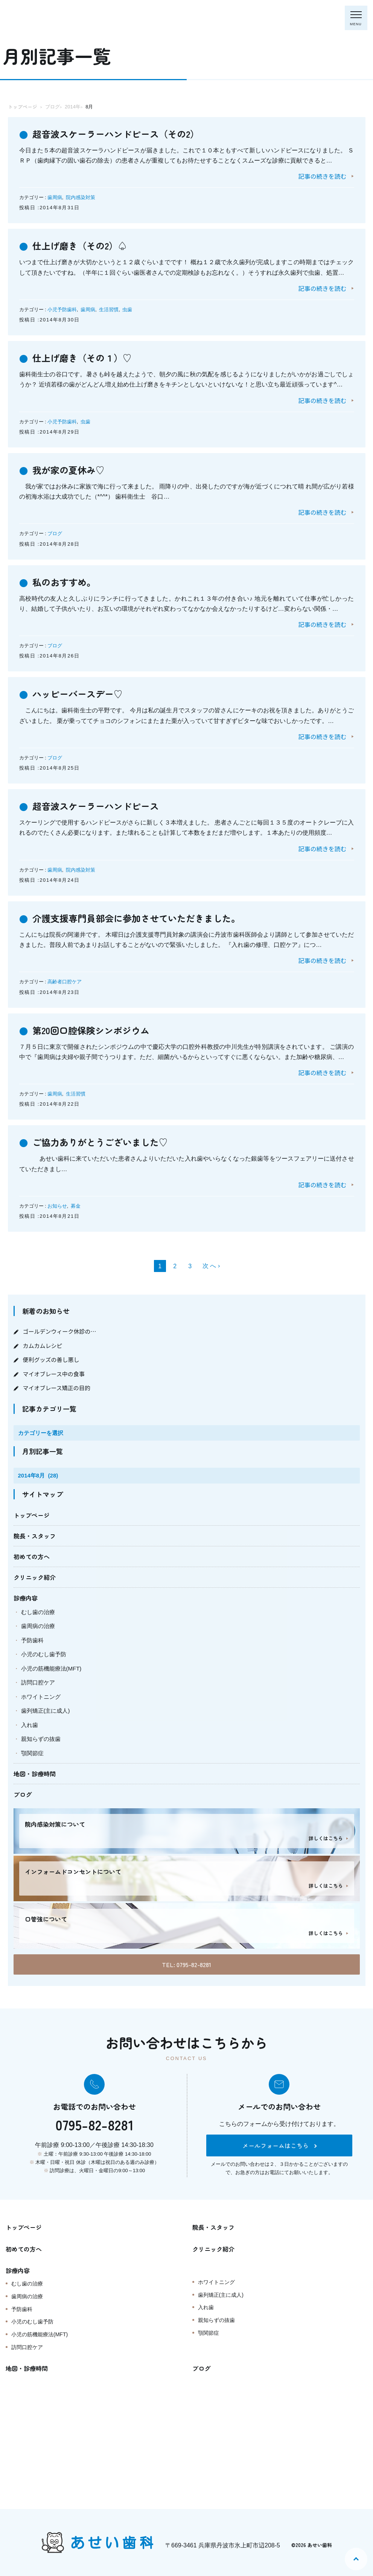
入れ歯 (29, 1725)
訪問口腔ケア (38, 1682)
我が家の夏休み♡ (68, 469)
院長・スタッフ (35, 1535)
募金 (76, 1206)
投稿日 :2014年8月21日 (49, 1216)
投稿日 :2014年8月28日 (49, 544)
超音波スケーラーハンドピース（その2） (115, 133)
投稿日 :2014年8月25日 (49, 768)
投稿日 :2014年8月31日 (49, 207)
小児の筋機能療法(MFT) (51, 1668)
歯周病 (54, 197)
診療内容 (26, 1597)
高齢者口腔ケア (64, 981)
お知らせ (57, 1206)
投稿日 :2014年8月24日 (49, 880)
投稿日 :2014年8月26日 (49, 656)
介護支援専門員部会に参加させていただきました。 (136, 918)
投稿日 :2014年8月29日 (49, 432)
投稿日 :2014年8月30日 (49, 320)
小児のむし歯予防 (43, 1654)
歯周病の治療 (38, 1626)
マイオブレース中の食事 (54, 1374)
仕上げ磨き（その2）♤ (79, 245)
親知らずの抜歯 (41, 1739)
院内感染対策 (80, 197)
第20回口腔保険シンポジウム (90, 1030)
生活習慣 (109, 309)
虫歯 (127, 309)
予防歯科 (32, 1640)
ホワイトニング (41, 1696)
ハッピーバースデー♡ (77, 693)
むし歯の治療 (38, 1612)
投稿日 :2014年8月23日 (49, 992)
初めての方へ (32, 1556)
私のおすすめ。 (64, 582)
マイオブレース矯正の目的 (56, 1388)
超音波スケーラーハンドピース (95, 806)
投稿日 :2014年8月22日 (49, 1104)
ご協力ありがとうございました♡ (100, 1142)
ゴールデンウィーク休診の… (59, 1331)
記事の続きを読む (322, 176)
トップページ (32, 1515)
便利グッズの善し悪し (51, 1359)
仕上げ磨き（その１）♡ (82, 357)
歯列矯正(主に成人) (45, 1710)
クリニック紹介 (35, 1577)
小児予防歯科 (62, 309)
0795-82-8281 (94, 2124)
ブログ (54, 533)
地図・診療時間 (35, 1773)
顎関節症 (32, 1753)
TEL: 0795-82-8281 (186, 1964)
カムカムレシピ (42, 1346)
